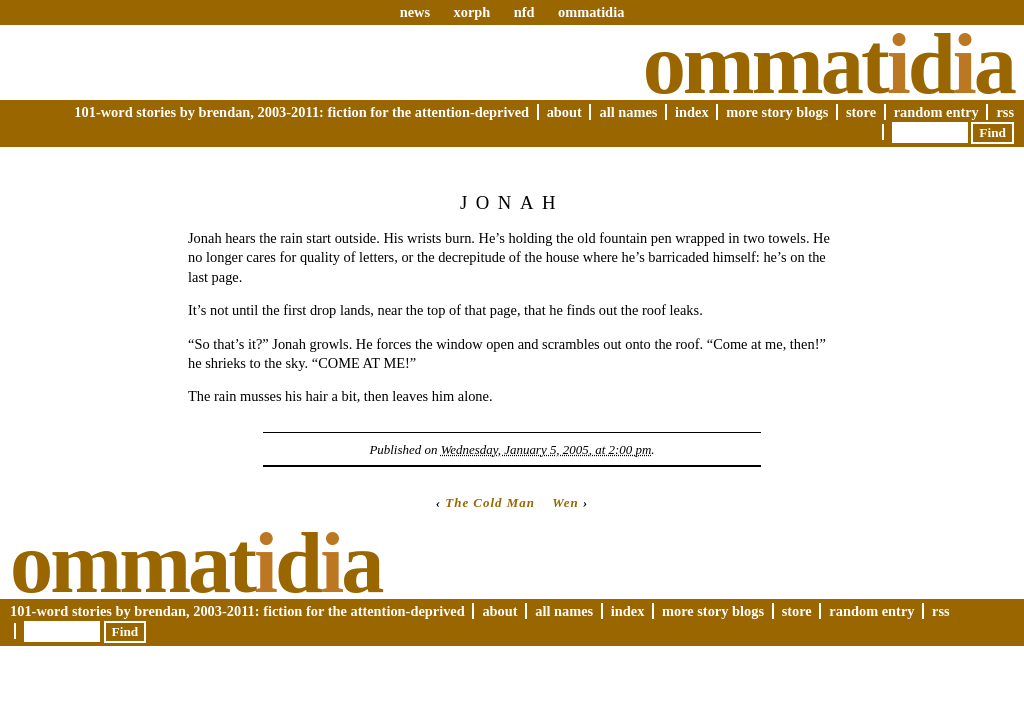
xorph (471, 12)
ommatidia (591, 12)
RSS (1005, 112)
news (415, 12)
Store (861, 112)
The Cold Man (490, 502)
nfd (524, 12)
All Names (628, 112)
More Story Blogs (777, 112)
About (564, 112)
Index (692, 112)
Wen (565, 502)
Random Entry (936, 112)
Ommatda (828, 64)
